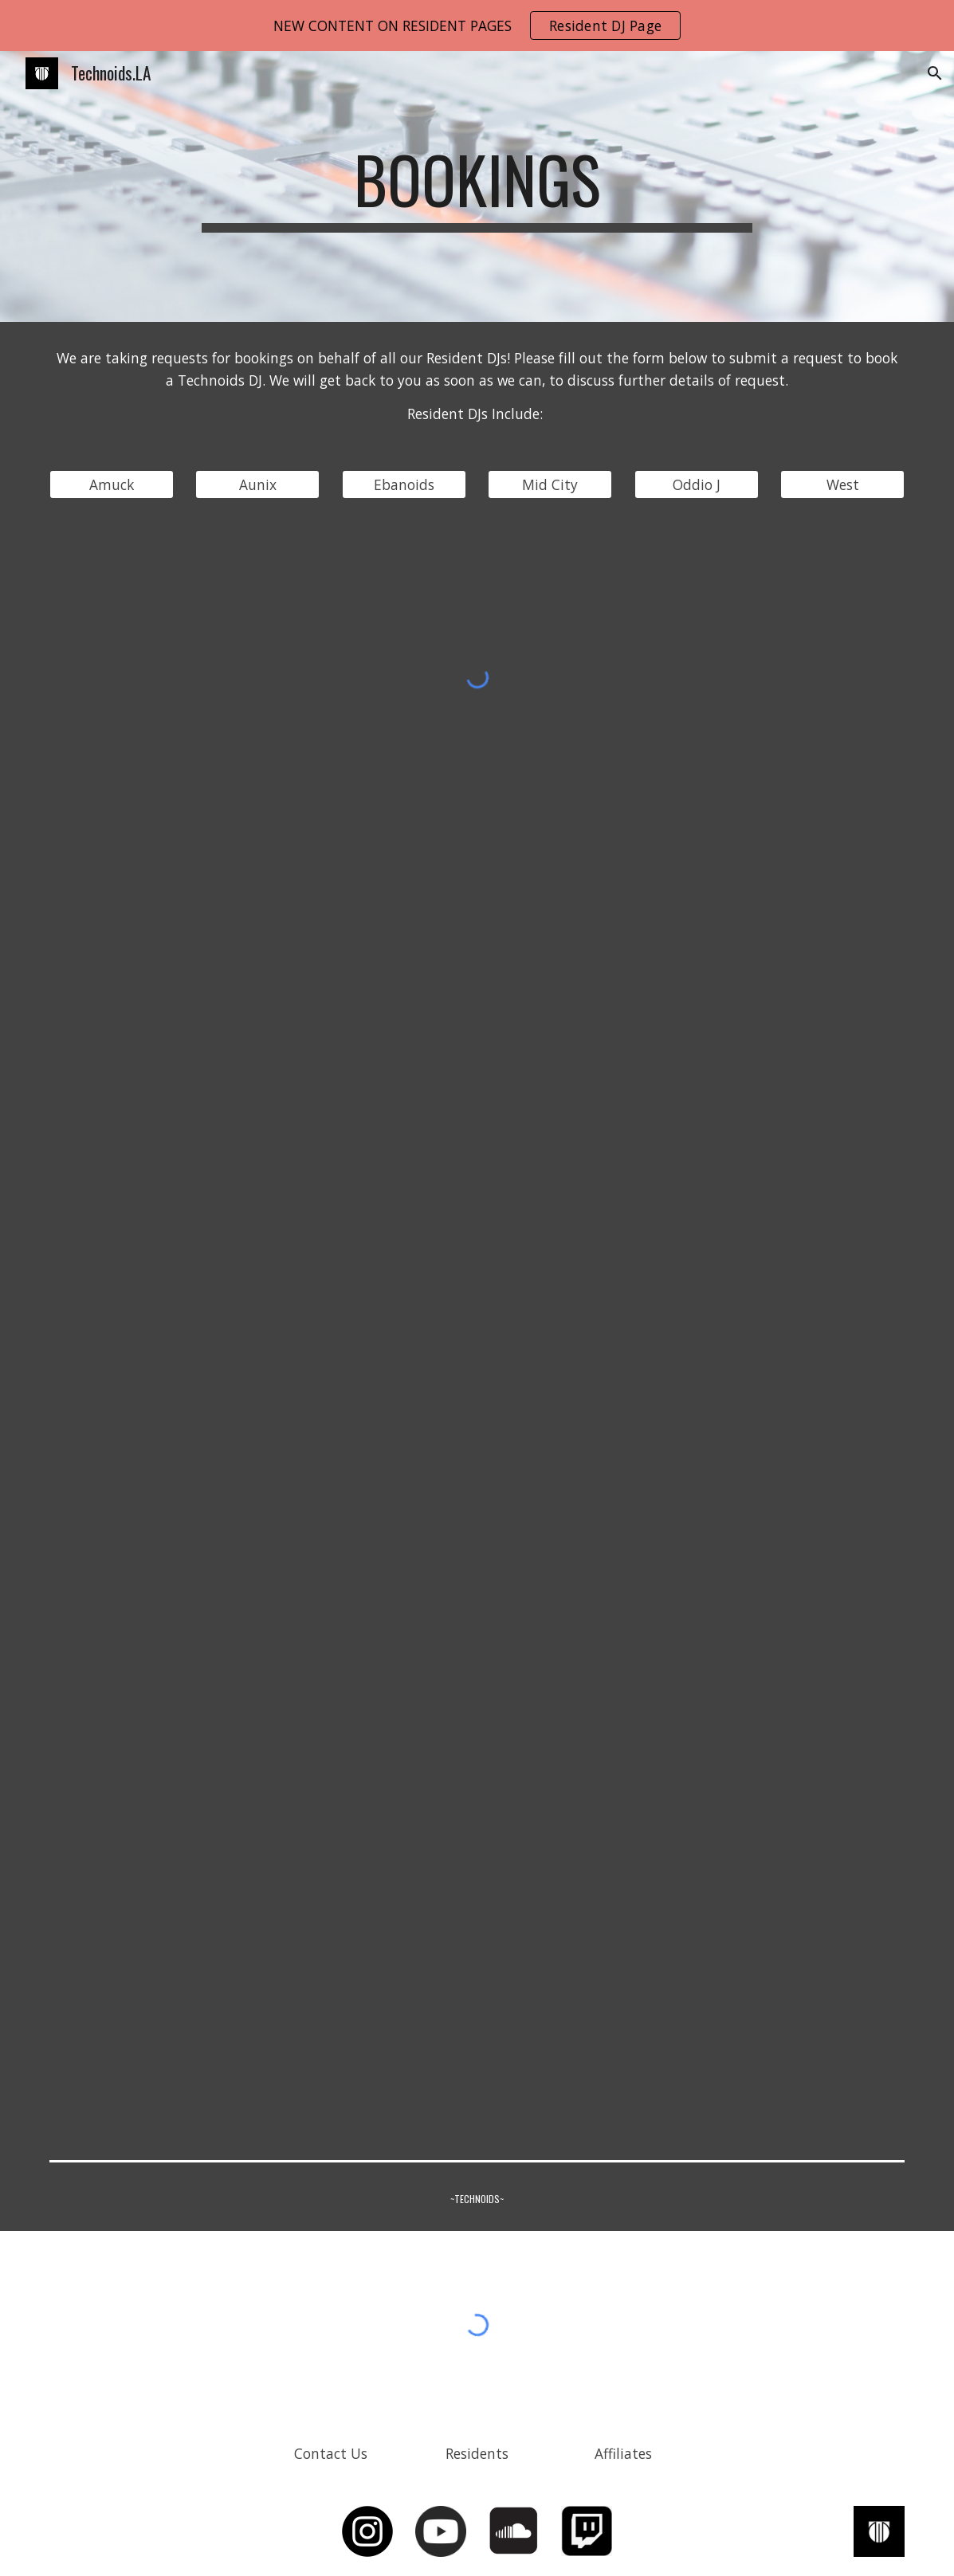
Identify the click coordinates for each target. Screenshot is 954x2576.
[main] (477, 186)
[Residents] (477, 2453)
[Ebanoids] (404, 485)
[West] (842, 485)
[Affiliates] (623, 2453)
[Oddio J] (696, 485)
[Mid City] (550, 485)
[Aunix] (257, 485)
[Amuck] (111, 485)
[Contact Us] (331, 2453)
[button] (935, 73)
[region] (477, 25)
